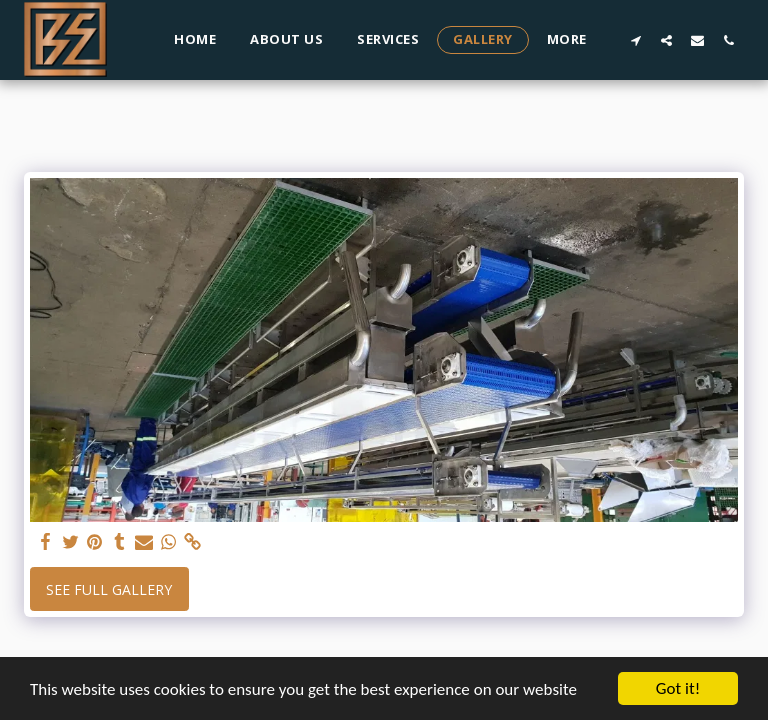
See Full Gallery (109, 589)
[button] (635, 40)
